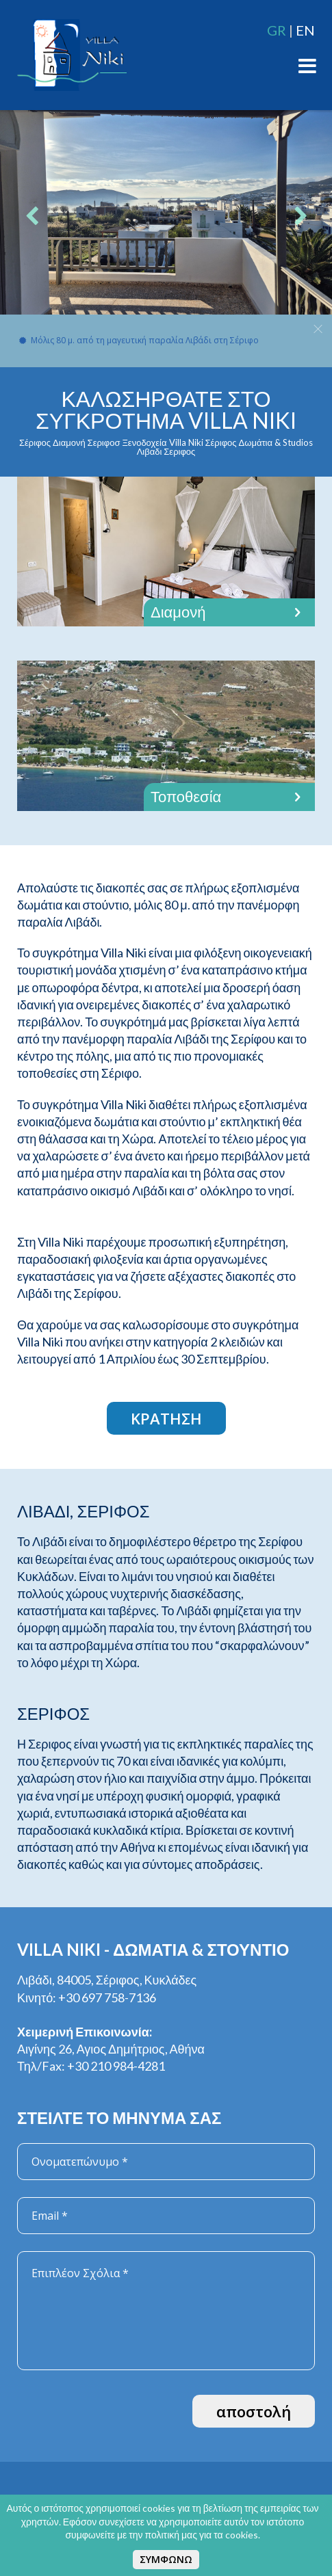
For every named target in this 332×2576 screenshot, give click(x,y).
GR (276, 30)
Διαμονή (229, 612)
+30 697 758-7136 (107, 1997)
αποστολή (253, 2411)
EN (305, 30)
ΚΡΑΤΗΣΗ (166, 1418)
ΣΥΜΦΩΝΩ (166, 2559)
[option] (166, 219)
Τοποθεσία (229, 797)
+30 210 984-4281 (116, 2065)
